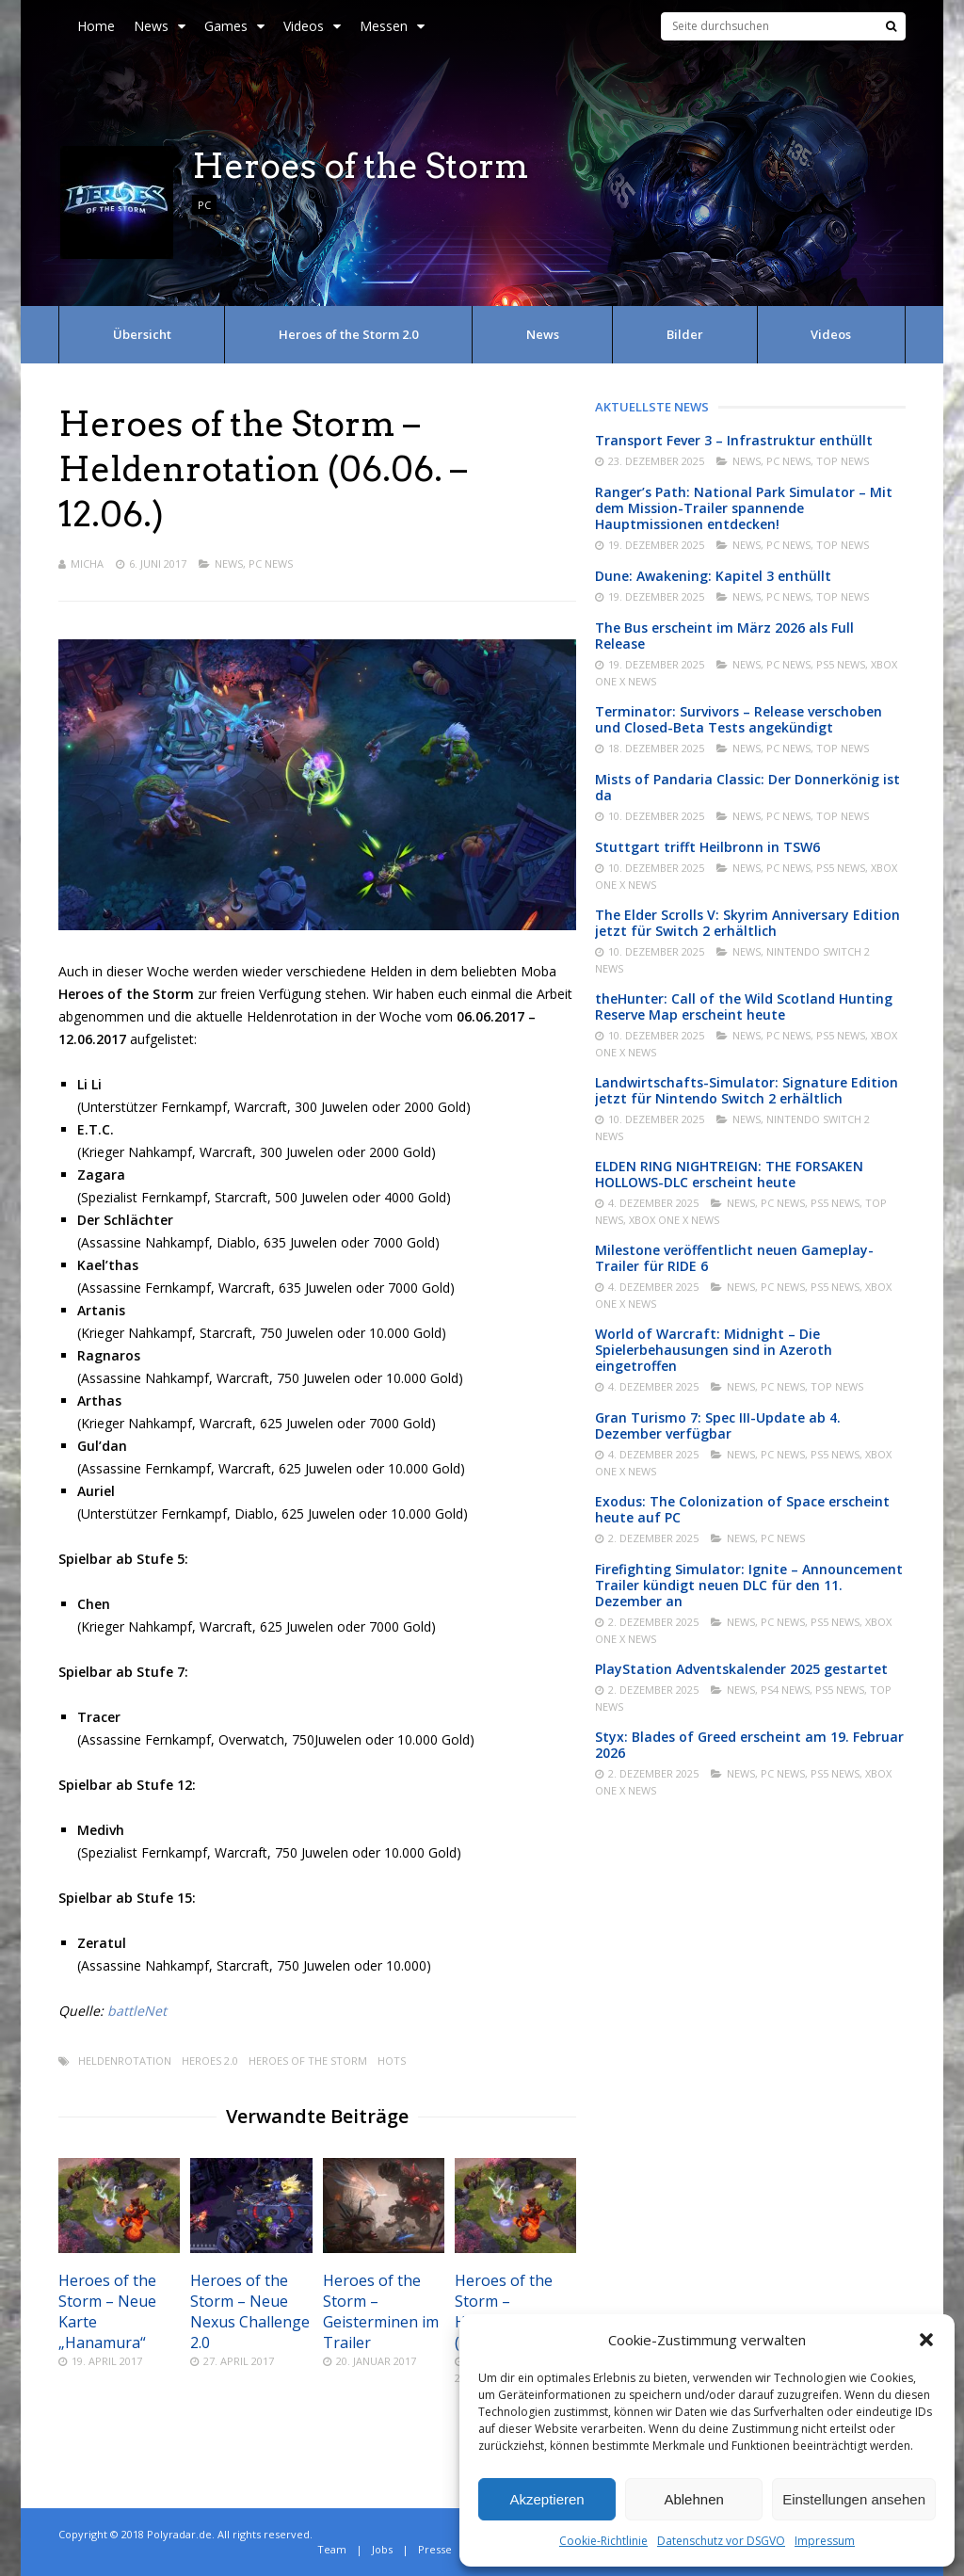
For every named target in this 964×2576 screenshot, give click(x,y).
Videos (312, 26)
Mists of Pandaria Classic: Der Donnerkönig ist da (747, 787)
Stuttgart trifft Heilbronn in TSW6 (707, 847)
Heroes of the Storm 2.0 (348, 334)
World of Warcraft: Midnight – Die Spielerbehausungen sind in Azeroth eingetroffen (713, 1350)
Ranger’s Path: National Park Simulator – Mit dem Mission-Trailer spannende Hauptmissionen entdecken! (743, 508)
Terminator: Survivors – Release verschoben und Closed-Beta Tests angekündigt (738, 719)
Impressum (825, 2541)
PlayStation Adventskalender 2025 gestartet (741, 1669)
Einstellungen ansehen (853, 2499)
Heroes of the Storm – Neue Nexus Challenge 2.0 (250, 2311)
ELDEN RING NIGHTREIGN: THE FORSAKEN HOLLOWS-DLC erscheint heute (729, 1174)
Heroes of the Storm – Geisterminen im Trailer (381, 2311)
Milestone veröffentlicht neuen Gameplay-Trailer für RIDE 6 (734, 1258)
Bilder (685, 334)
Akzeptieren (546, 2499)
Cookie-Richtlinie (603, 2541)
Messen (392, 26)
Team (331, 2549)
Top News (842, 461)
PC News (271, 563)
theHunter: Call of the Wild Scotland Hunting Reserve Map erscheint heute (743, 1006)
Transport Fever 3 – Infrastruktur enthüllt (734, 440)
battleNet (137, 2011)
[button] (926, 2339)
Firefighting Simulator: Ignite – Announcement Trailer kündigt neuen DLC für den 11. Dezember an (749, 1585)
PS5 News (840, 664)
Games (234, 26)
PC (204, 205)
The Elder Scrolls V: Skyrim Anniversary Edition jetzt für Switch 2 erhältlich (747, 923)
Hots (392, 2060)
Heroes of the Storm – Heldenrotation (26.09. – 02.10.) (509, 2311)
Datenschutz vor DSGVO (721, 2541)
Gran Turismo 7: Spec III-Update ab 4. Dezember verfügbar (718, 1425)
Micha (87, 563)
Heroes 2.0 (210, 2060)
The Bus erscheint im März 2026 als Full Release (724, 635)
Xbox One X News (674, 1220)
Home (96, 26)
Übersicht (142, 334)
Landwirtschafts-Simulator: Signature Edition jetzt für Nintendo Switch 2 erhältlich (746, 1090)
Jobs (382, 2549)
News (159, 26)
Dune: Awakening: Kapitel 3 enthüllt (713, 576)
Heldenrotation (124, 2060)
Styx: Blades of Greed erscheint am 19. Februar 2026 (749, 1745)
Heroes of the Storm (308, 2060)
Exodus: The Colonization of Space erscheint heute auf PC (742, 1509)
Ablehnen (693, 2499)
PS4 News (785, 1689)
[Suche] (891, 26)
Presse (435, 2549)
